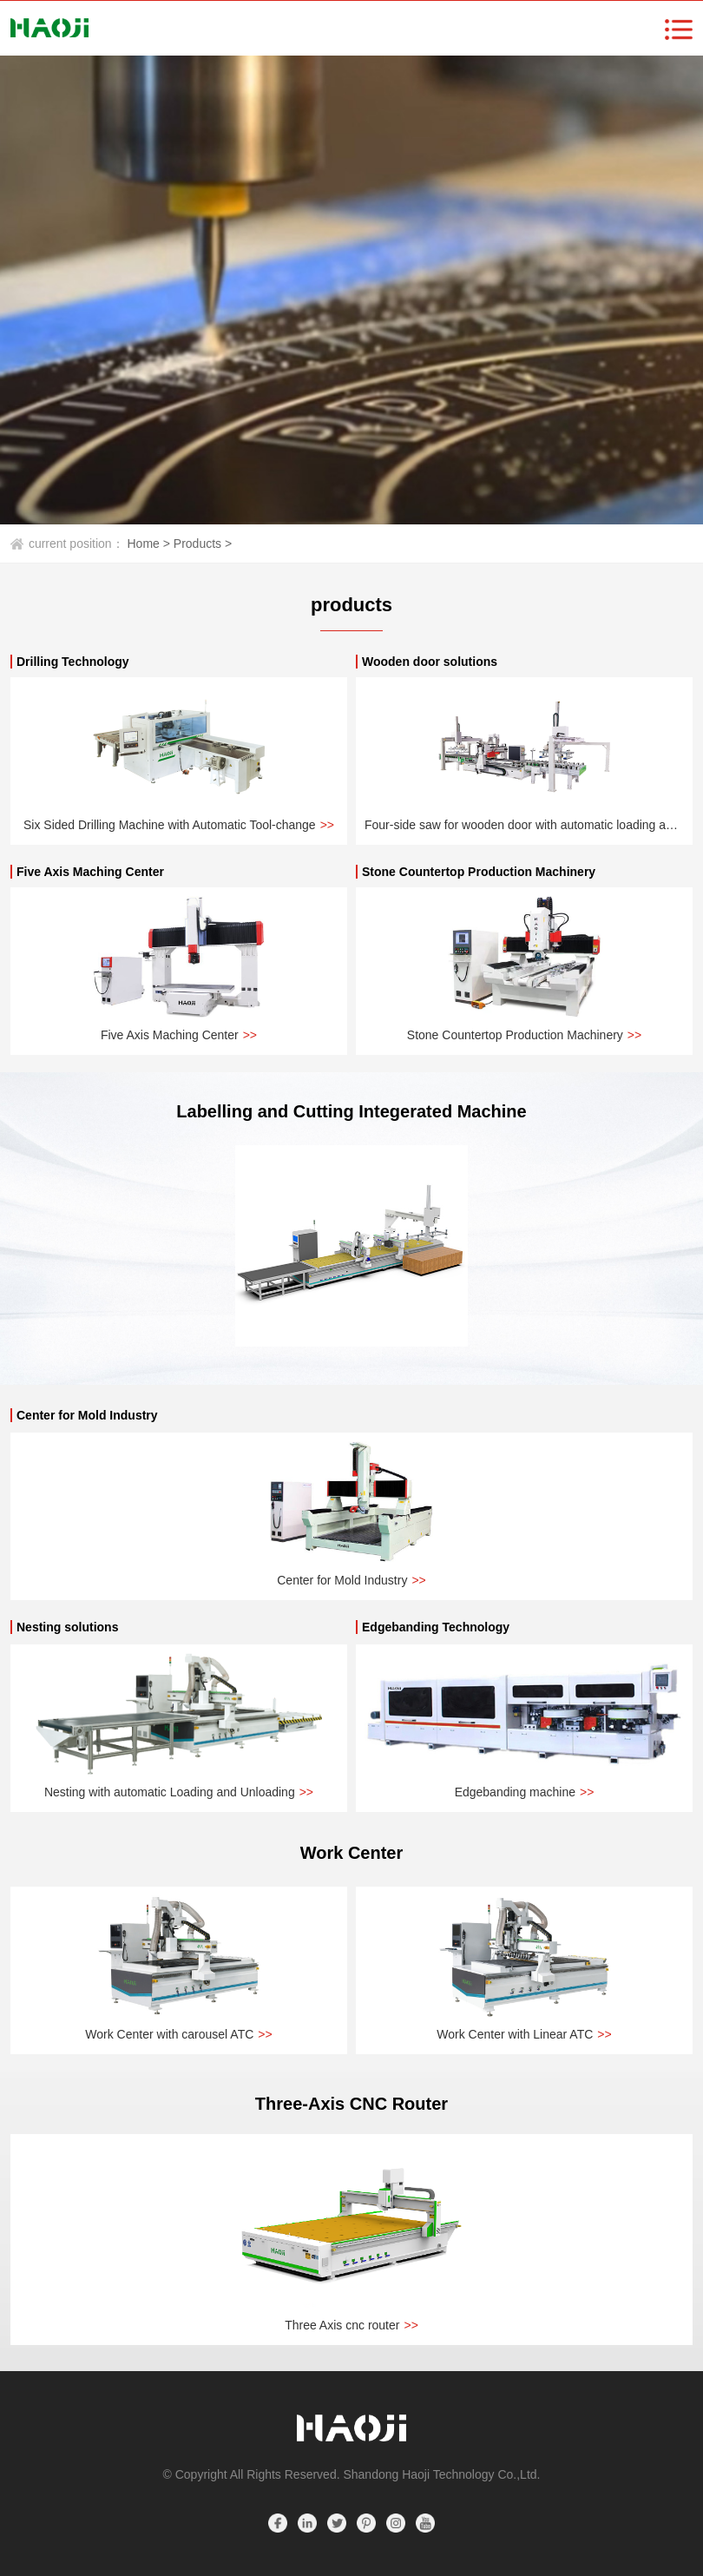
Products (203, 543)
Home (151, 543)
